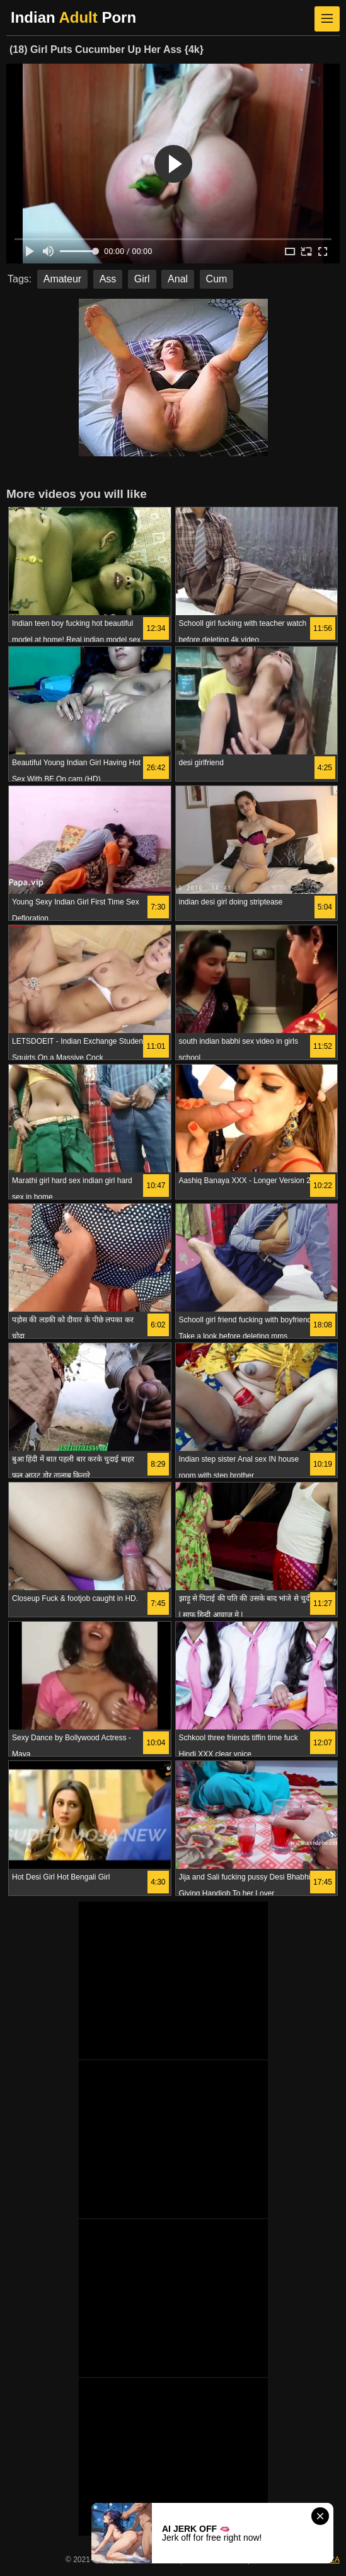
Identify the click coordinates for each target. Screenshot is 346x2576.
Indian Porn (73, 17)
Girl (142, 279)
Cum (217, 279)
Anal (178, 279)
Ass (108, 279)
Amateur (62, 279)
